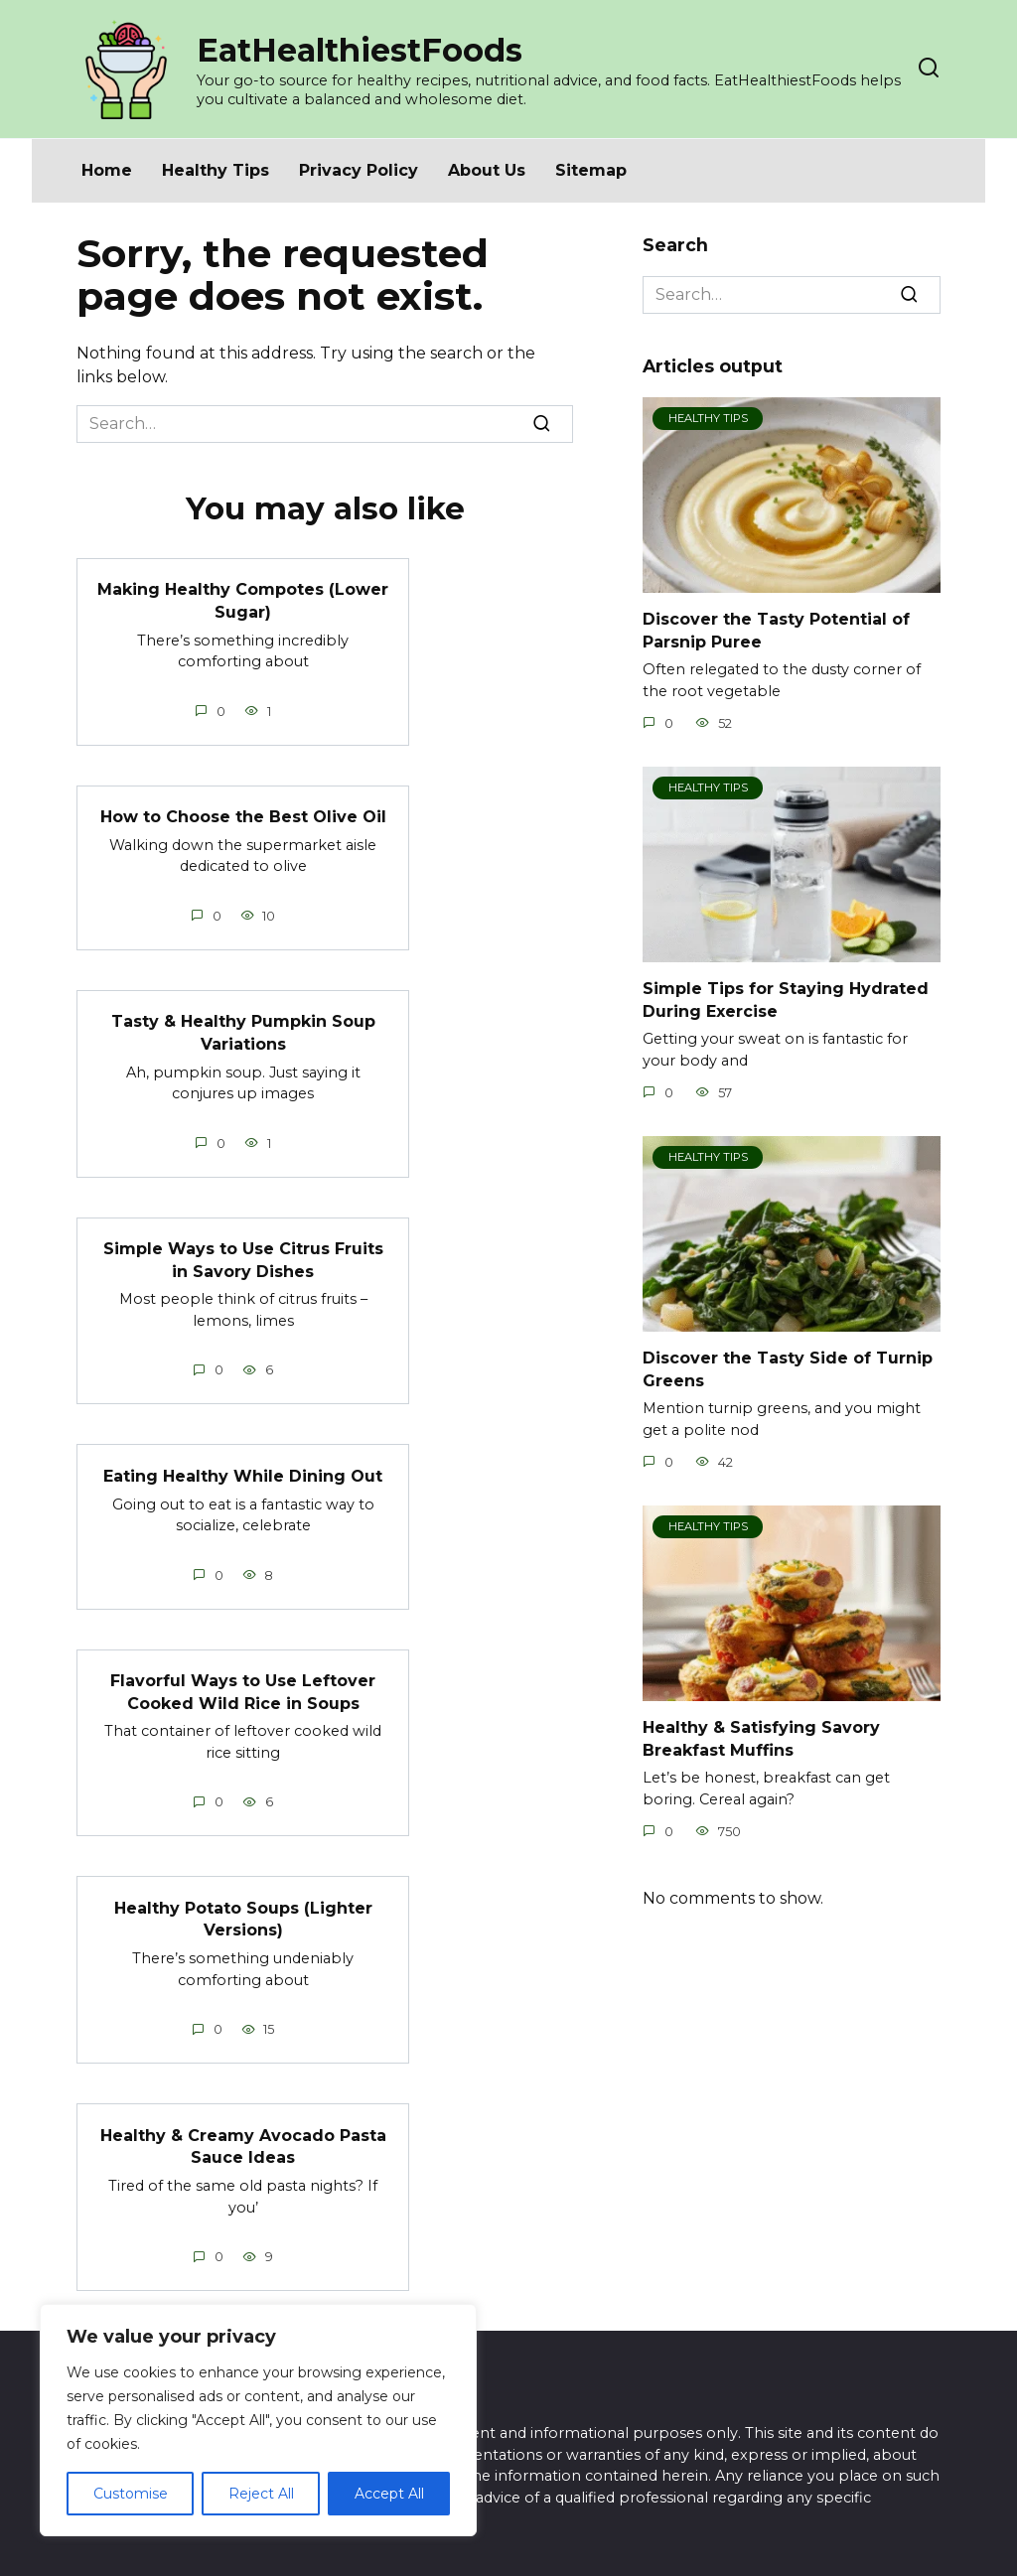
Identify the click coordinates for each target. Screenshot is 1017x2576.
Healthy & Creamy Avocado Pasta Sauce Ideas (243, 2142)
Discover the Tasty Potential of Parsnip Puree (776, 630)
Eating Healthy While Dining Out (242, 1473)
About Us (486, 170)
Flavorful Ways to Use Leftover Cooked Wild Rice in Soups (242, 1688)
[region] (258, 2420)
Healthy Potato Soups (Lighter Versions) (243, 1915)
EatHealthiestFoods (359, 50)
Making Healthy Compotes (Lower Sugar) (242, 600)
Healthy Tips (215, 170)
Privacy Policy (358, 170)
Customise (130, 2494)
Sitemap (591, 170)
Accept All (389, 2494)
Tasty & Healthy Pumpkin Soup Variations (243, 1031)
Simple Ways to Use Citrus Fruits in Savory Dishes (243, 1257)
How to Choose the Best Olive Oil (243, 815)
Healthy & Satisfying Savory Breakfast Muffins (761, 1738)
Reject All (261, 2494)
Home (106, 170)
